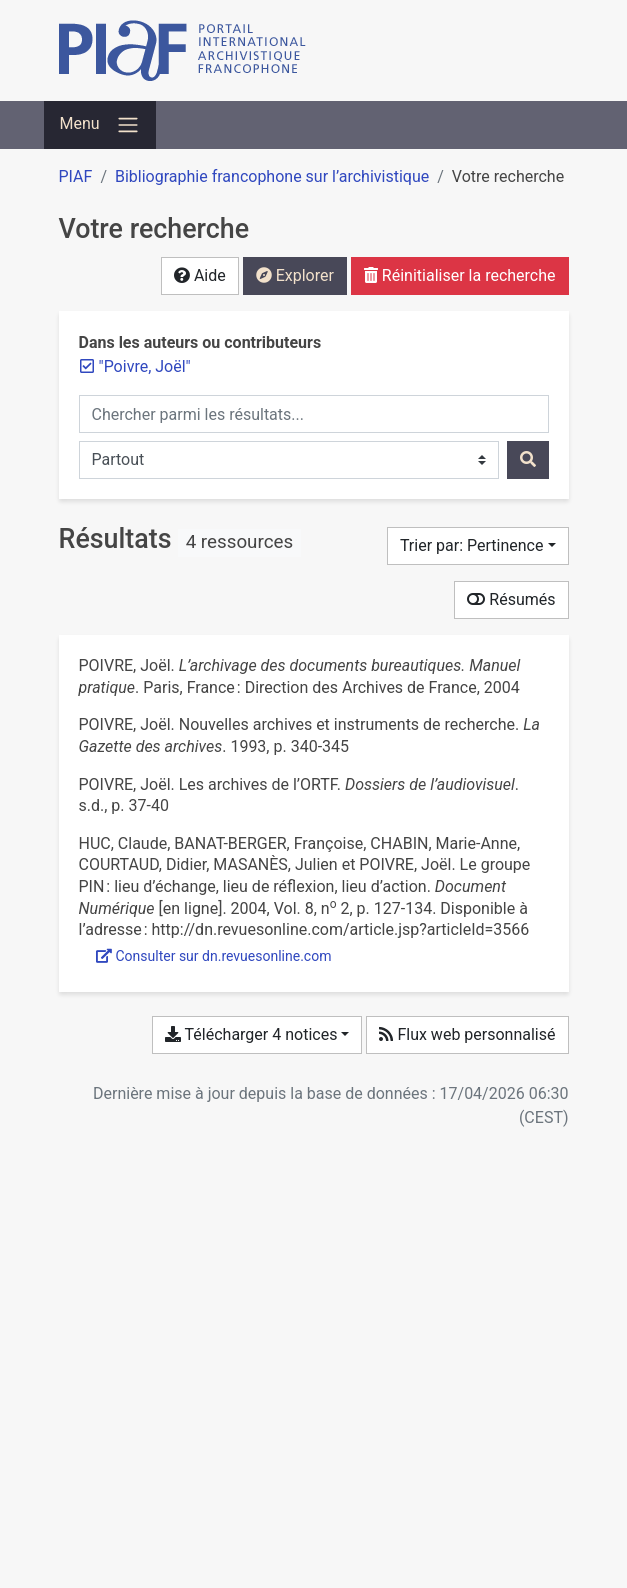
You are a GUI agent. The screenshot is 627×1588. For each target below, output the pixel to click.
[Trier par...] (478, 546)
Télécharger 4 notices (251, 1034)
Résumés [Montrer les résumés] (511, 599)
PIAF (76, 176)
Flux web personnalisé (467, 1034)
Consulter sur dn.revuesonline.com (214, 956)
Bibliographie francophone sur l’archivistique (272, 176)
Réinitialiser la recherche (460, 275)
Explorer (295, 275)
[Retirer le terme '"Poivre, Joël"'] (145, 366)
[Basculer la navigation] (100, 125)
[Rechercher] (528, 460)
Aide (200, 275)
